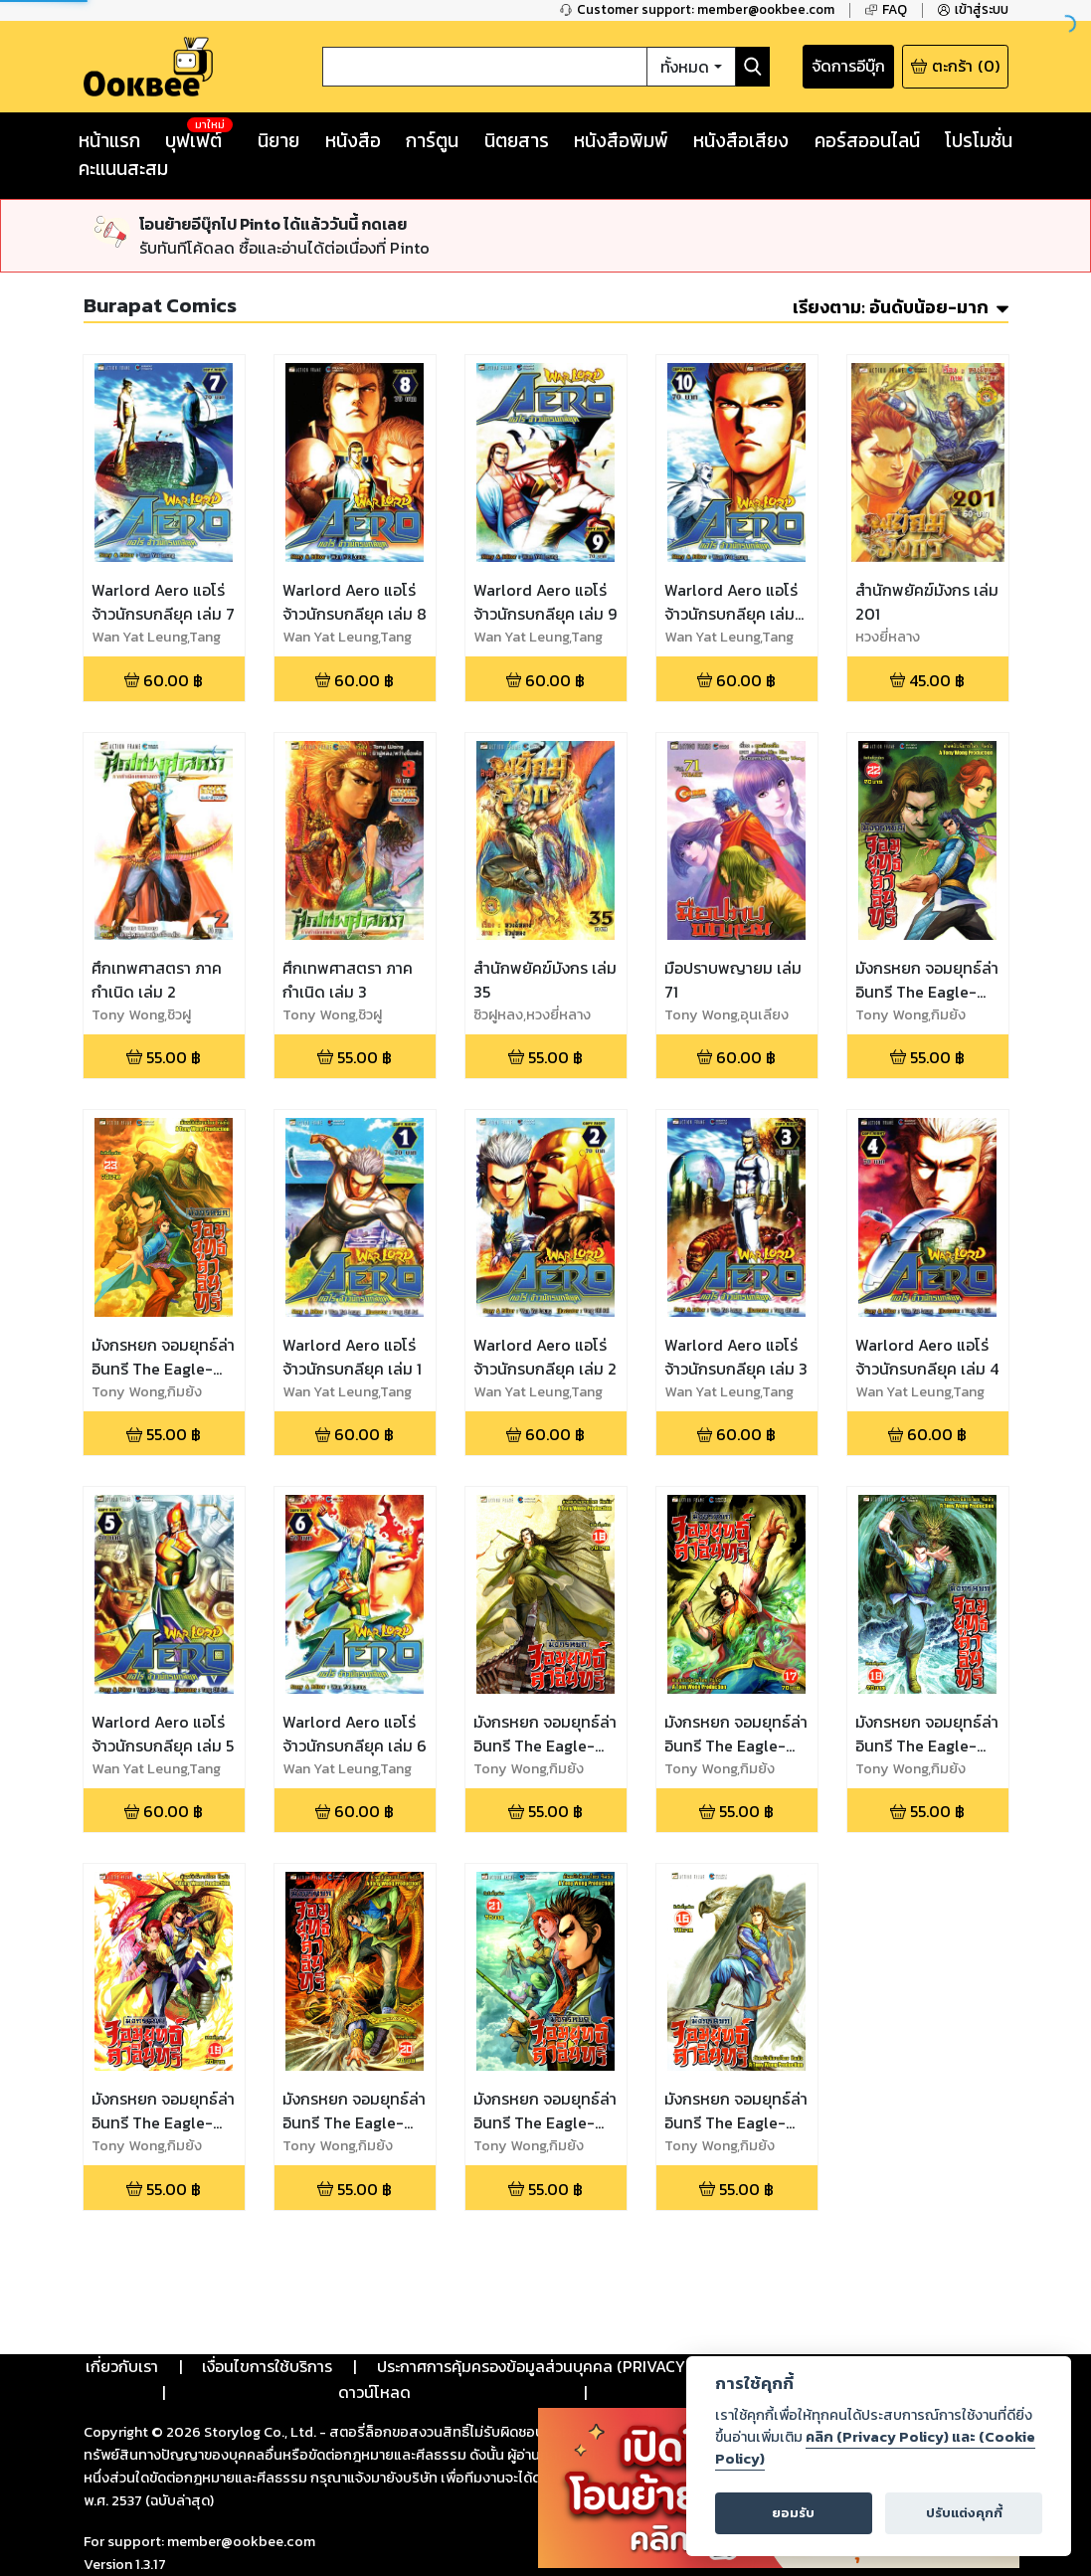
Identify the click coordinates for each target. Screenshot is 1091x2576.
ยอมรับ (793, 2512)
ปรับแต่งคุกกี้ (964, 2512)
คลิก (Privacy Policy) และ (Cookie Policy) (875, 2448)
